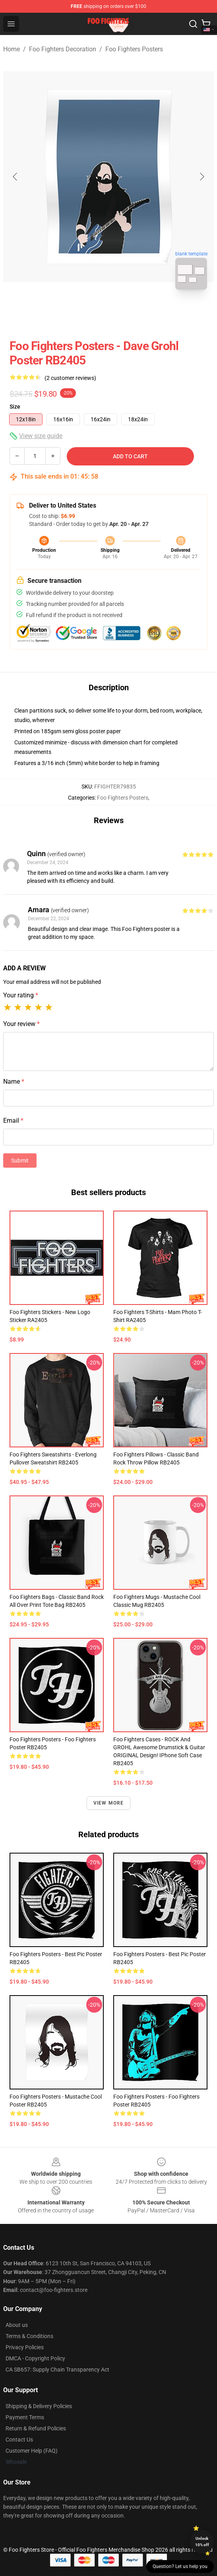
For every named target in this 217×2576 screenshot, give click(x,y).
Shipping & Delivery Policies (39, 2406)
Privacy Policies (25, 2347)
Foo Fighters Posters (134, 49)
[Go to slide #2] (129, 313)
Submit (20, 1160)
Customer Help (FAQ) (32, 2450)
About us (17, 2325)
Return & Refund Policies (36, 2428)
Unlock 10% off (202, 2541)
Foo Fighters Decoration (62, 49)
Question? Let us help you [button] (180, 2566)
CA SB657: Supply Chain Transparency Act (57, 2369)
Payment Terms (25, 2417)
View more (108, 1803)
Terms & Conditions (29, 2336)
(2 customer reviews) (70, 378)
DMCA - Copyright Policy (35, 2358)
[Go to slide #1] (88, 313)
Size (15, 406)
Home (11, 49)
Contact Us (19, 2439)
